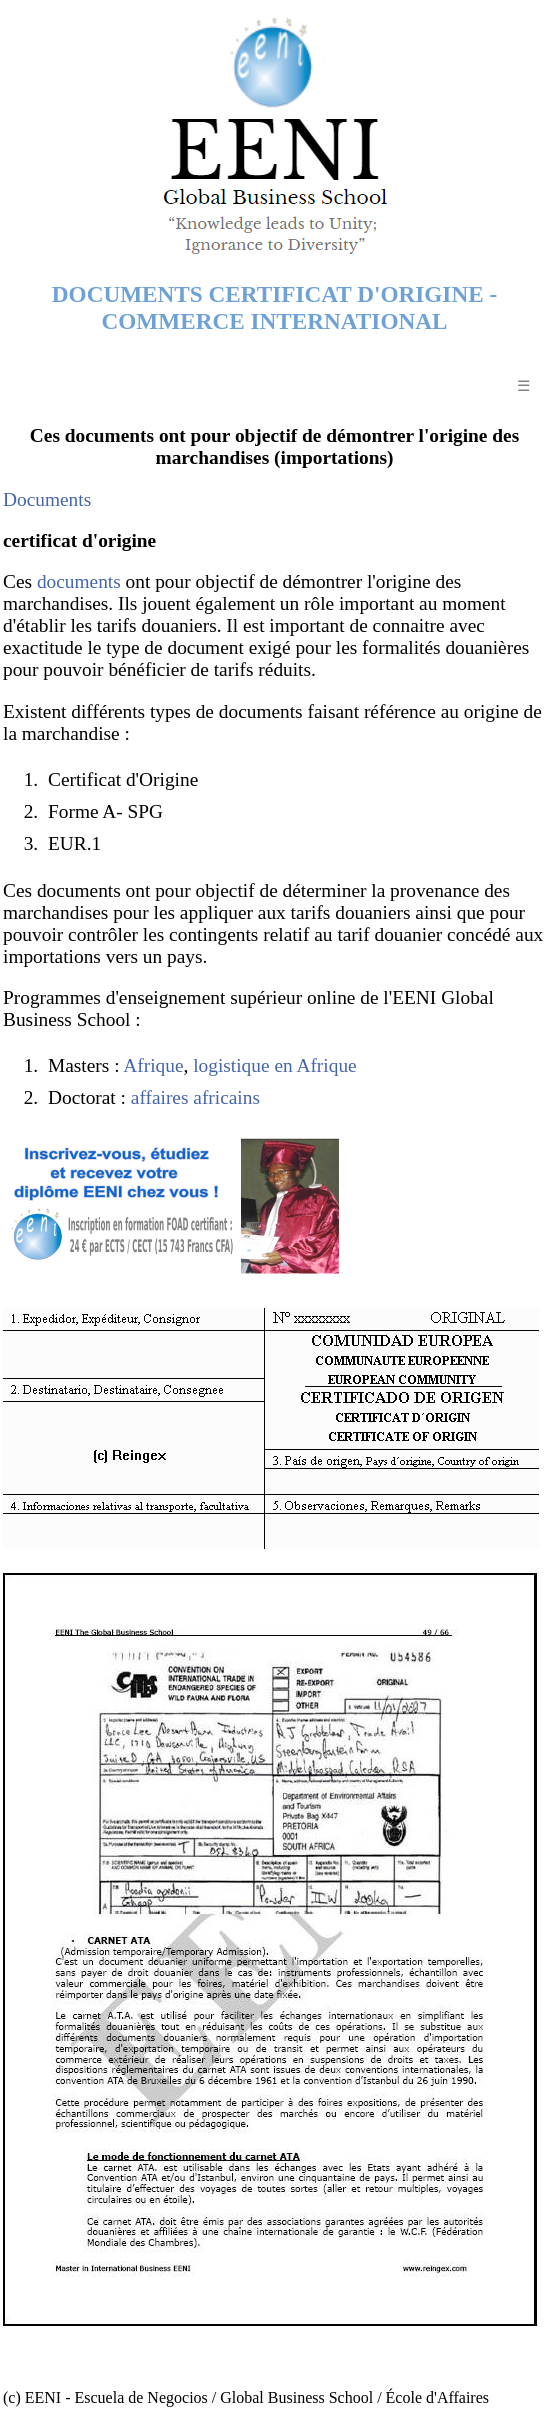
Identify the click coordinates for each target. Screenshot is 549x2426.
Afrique (153, 1065)
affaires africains (195, 1097)
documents (79, 581)
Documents (47, 499)
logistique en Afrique (274, 1065)
